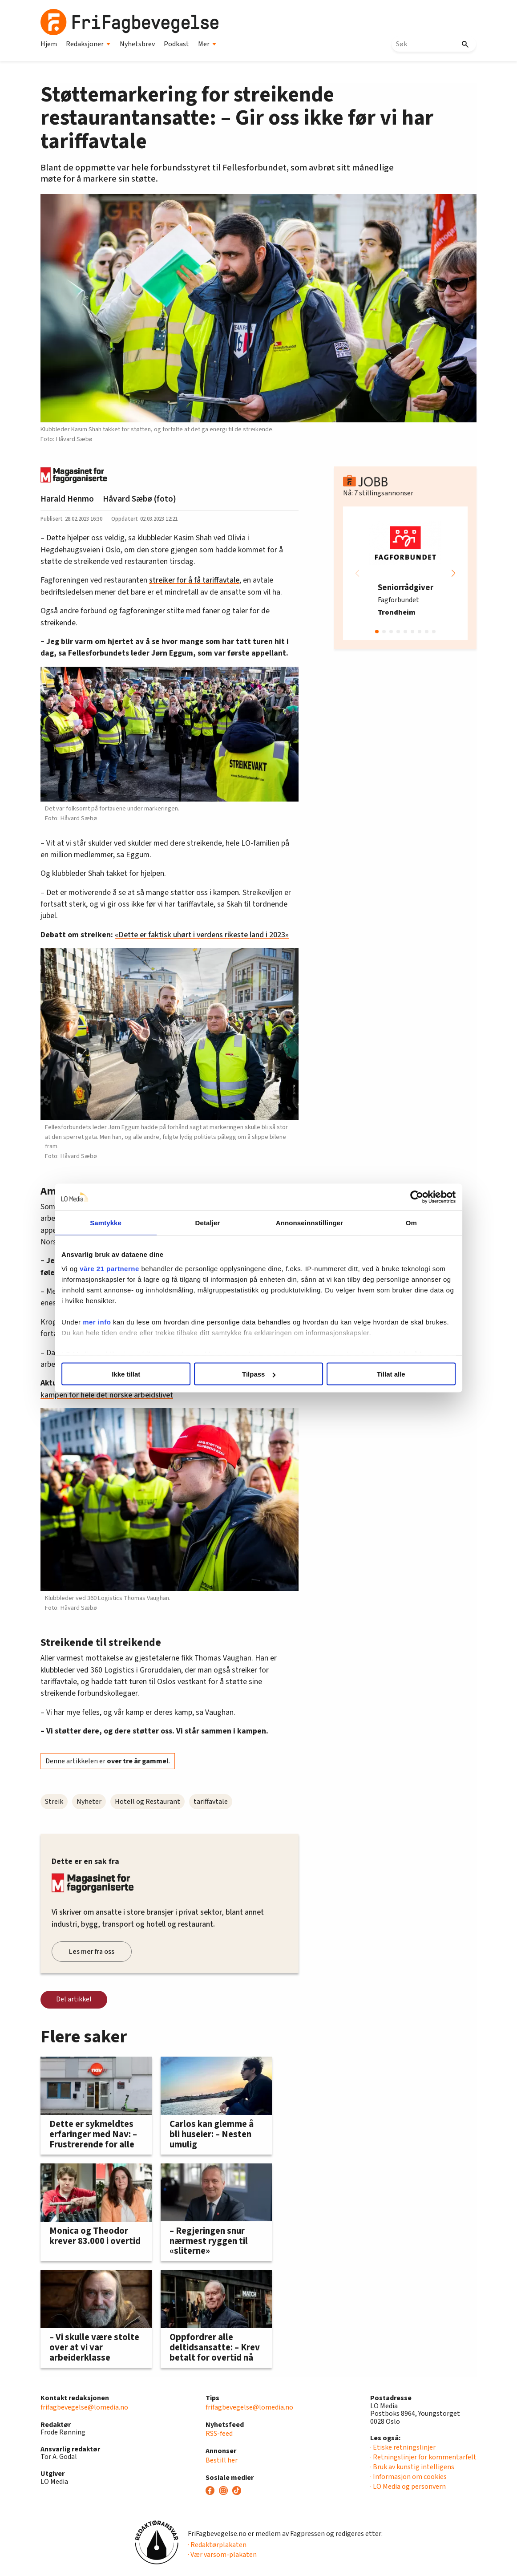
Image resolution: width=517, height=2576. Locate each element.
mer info (100, 1321)
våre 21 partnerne (113, 1268)
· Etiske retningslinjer (403, 2447)
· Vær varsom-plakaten (222, 2555)
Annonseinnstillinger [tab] (308, 1223)
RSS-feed (219, 2433)
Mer (207, 44)
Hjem (48, 44)
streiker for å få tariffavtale (194, 580)
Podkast (176, 44)
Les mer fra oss (91, 1951)
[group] (405, 573)
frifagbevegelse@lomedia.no (84, 2407)
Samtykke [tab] (108, 1223)
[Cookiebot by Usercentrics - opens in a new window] (413, 1197)
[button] (453, 573)
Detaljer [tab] (208, 1223)
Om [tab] (408, 1223)
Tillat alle (389, 1374)
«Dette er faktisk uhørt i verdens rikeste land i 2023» (202, 934)
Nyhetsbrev (137, 44)
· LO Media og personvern (408, 2486)
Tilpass (258, 1374)
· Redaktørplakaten (217, 2545)
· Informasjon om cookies (408, 2477)
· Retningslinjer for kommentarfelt (423, 2457)
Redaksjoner (88, 44)
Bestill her (222, 2460)
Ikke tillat (128, 1374)
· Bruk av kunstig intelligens (412, 2467)
